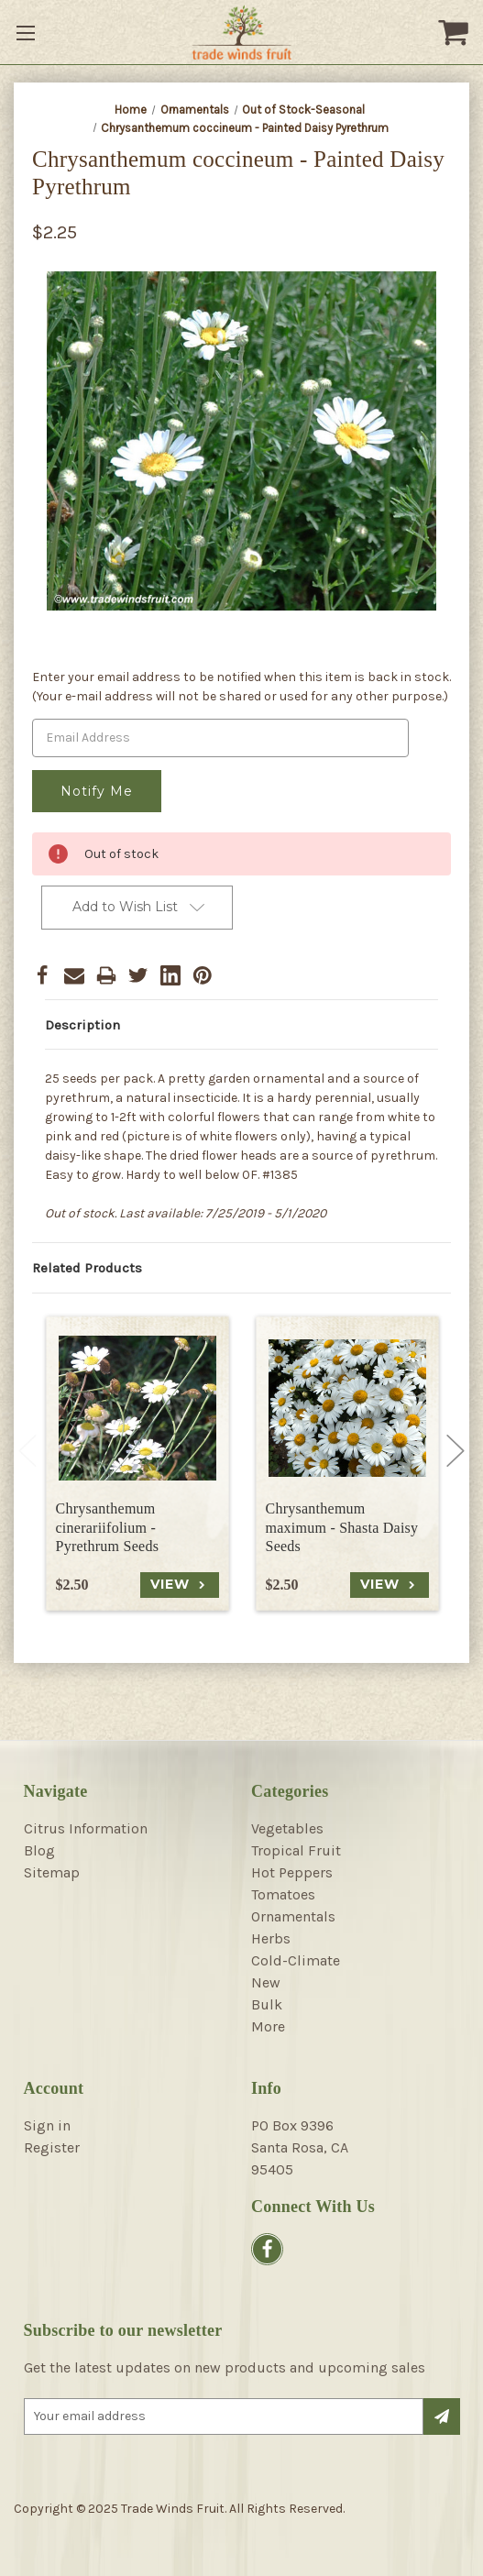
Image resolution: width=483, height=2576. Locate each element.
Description (82, 1025)
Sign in (47, 2125)
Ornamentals (293, 1916)
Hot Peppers (292, 1872)
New (265, 1982)
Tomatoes (283, 1894)
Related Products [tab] (87, 1268)
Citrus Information (86, 1828)
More (268, 2026)
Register (52, 2147)
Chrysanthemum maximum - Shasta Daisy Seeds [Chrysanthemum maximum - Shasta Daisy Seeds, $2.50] (342, 1528)
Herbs (271, 1938)
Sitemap (52, 1872)
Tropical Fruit (296, 1850)
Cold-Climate (295, 1960)
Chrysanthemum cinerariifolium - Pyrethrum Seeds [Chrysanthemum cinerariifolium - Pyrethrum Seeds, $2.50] (107, 1528)
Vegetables (287, 1828)
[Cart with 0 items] (455, 32)
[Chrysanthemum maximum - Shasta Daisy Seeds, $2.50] (347, 1408)
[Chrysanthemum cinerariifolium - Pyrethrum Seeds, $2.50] (137, 1408)
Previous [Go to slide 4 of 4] (27, 1450)
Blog (39, 1850)
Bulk (266, 2004)
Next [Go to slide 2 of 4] (455, 1450)
